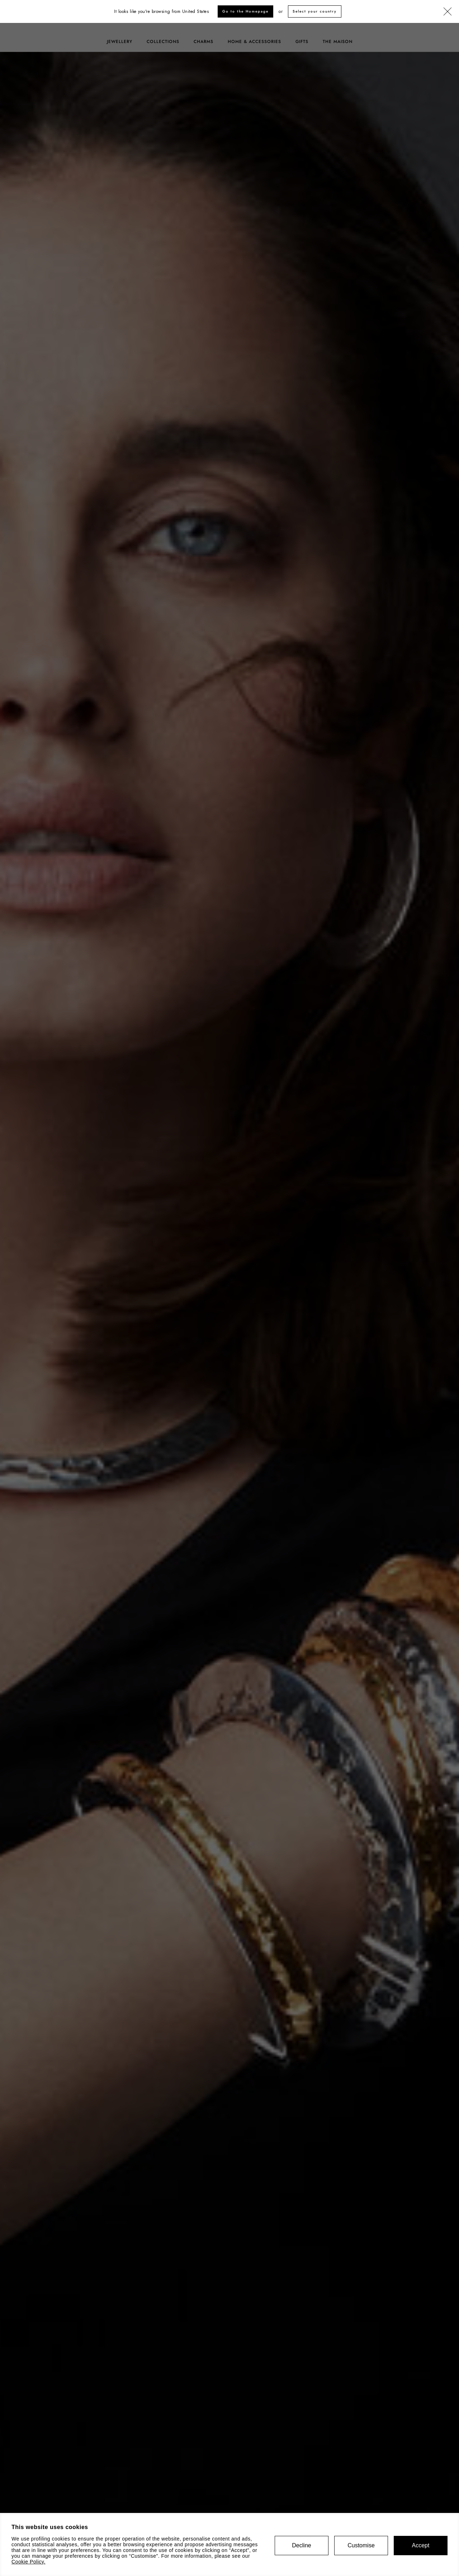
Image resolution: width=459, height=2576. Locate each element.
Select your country (315, 11)
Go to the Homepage (245, 11)
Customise (361, 2545)
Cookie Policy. (28, 2562)
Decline (301, 2545)
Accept (421, 2545)
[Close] (447, 11)
